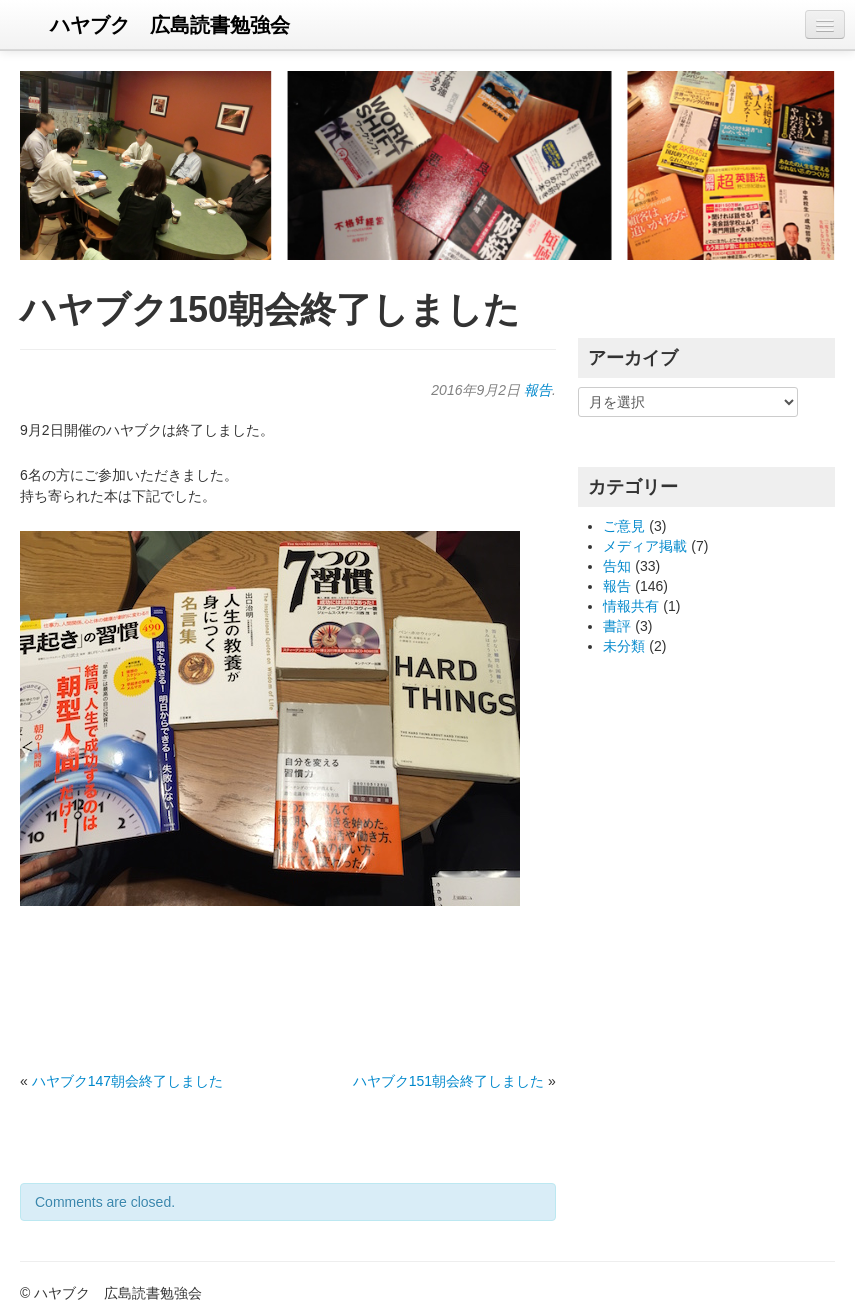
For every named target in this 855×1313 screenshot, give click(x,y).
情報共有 (631, 606)
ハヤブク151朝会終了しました (448, 1081)
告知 (617, 566)
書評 (617, 626)
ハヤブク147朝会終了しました (127, 1081)
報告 (538, 390)
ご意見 (624, 526)
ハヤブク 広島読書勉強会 (170, 25)
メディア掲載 (645, 546)
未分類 (624, 646)
